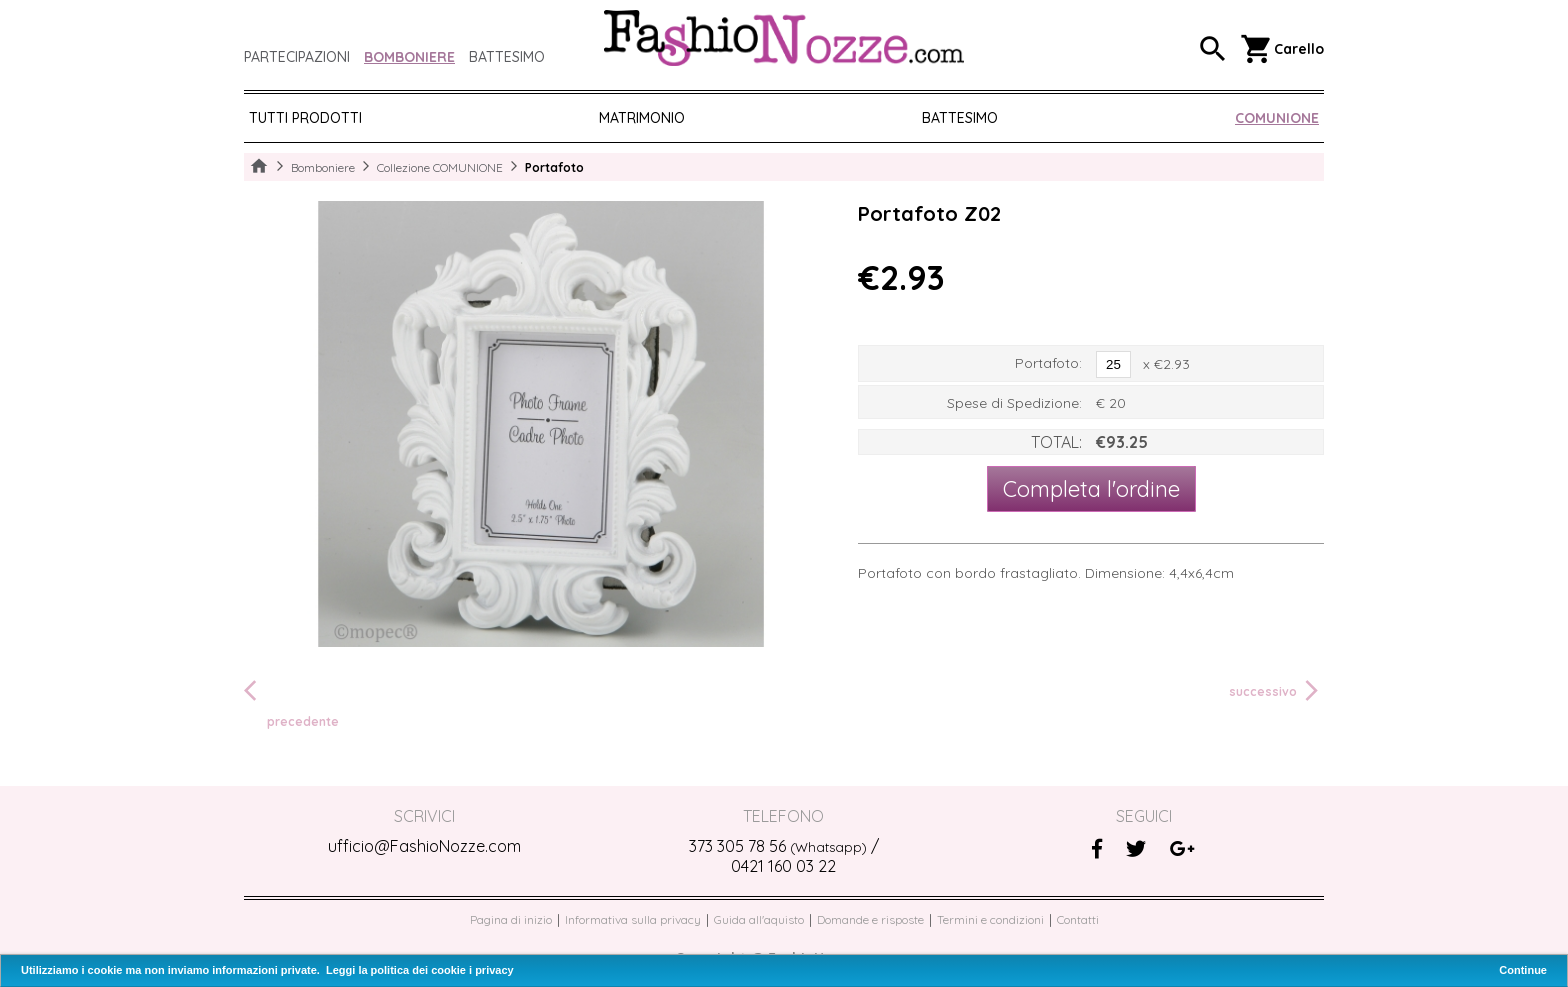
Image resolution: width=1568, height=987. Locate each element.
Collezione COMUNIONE (440, 167)
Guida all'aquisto (759, 919)
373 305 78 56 (778, 846)
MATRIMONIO (642, 118)
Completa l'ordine (1091, 489)
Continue (1523, 970)
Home (259, 167)
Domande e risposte (870, 919)
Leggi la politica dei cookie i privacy (420, 970)
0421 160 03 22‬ (783, 866)
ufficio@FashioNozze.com (424, 846)
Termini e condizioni (990, 919)
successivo (1276, 691)
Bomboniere (409, 57)
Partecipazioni (297, 57)
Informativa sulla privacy (633, 919)
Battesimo (507, 57)
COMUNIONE (1277, 118)
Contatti (1078, 919)
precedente (291, 702)
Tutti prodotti (305, 118)
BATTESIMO (960, 118)
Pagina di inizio (511, 919)
